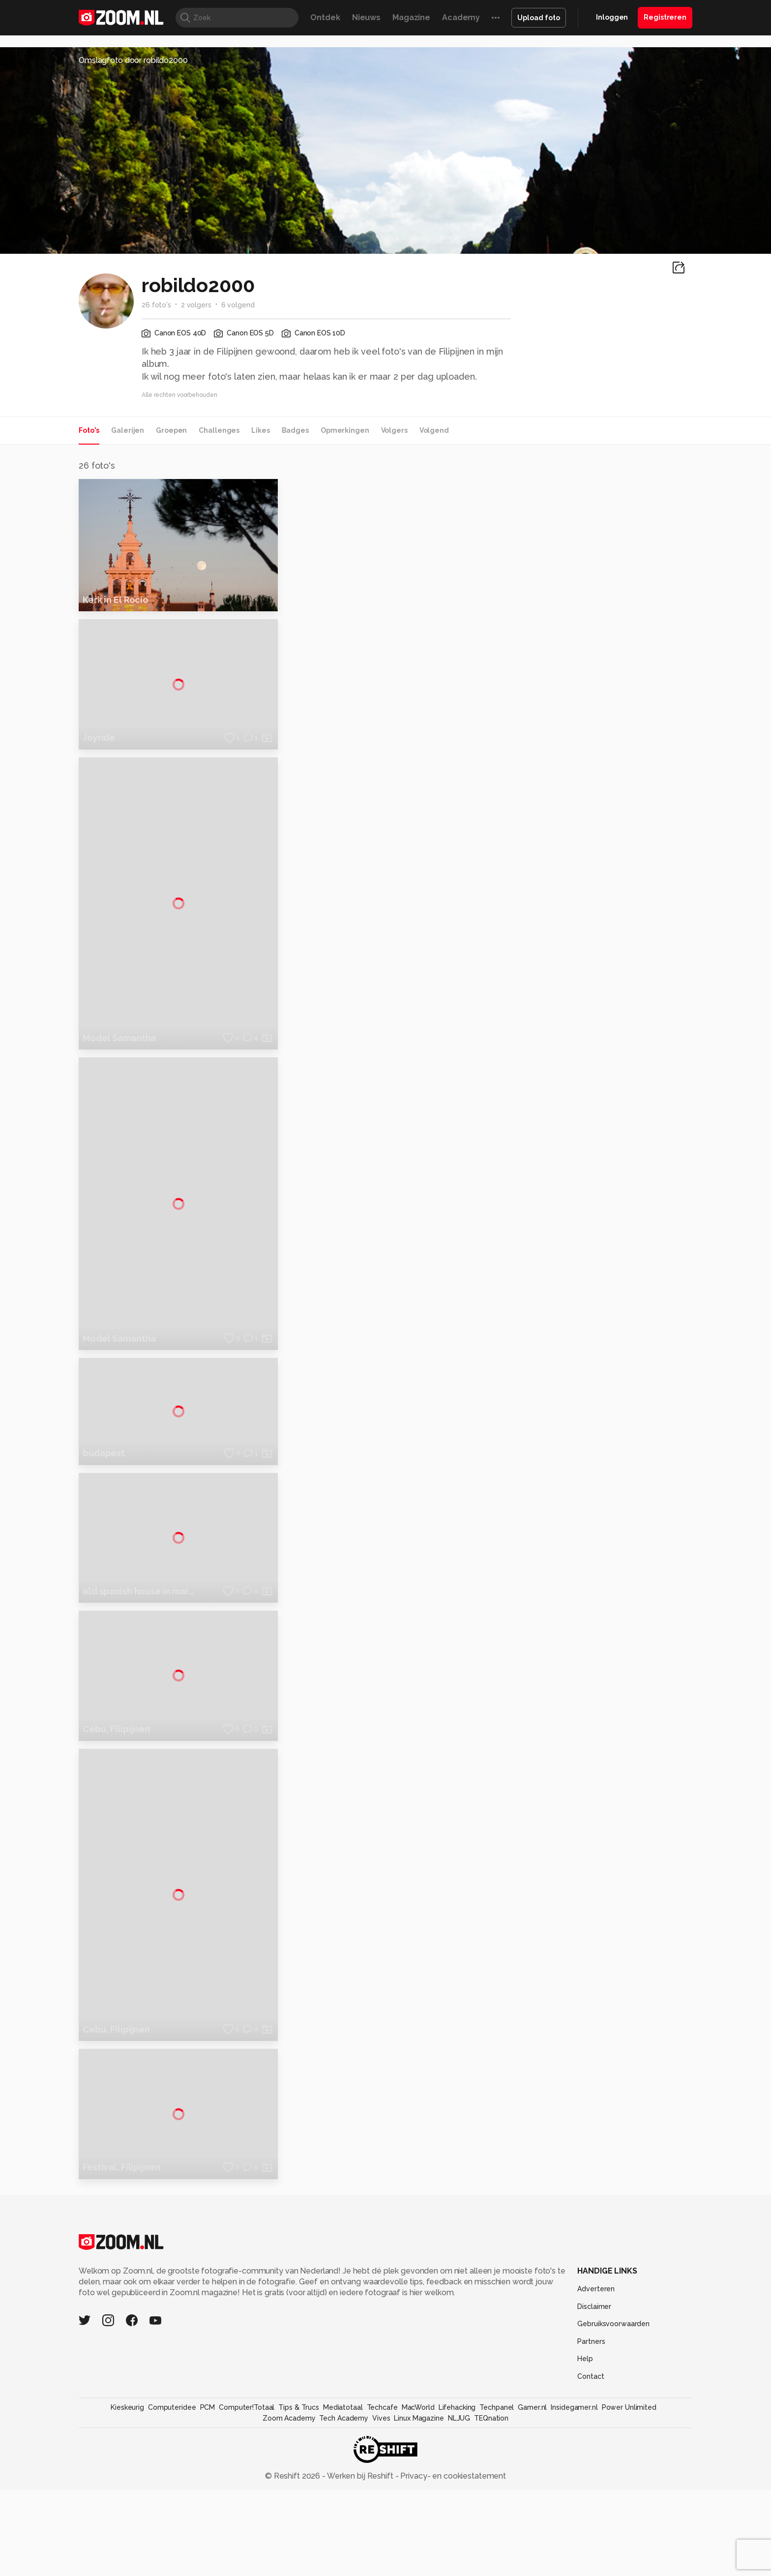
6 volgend (238, 305)
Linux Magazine (419, 2556)
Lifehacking (457, 2544)
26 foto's (156, 305)
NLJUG (459, 2556)
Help (585, 2496)
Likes (260, 430)
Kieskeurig (127, 2544)
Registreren (665, 17)
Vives (381, 2556)
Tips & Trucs (298, 2544)
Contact (590, 2514)
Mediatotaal (343, 2544)
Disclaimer (594, 2444)
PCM (207, 2544)
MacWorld (418, 2544)
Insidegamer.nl (574, 2544)
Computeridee (172, 2544)
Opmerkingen (345, 430)
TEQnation (491, 2556)
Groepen (171, 430)
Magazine (411, 17)
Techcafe (382, 2544)
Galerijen (127, 430)
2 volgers (196, 305)
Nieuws (366, 17)
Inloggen (612, 17)
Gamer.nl (532, 2544)
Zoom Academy (289, 2556)
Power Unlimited (629, 2544)
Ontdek (325, 17)
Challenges (219, 430)
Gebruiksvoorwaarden (613, 2461)
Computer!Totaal (246, 2544)
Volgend (434, 430)
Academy (461, 17)
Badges (295, 430)
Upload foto (538, 18)
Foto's (89, 430)
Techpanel (496, 2544)
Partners (591, 2479)
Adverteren (596, 2426)
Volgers (394, 430)
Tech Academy (343, 2556)
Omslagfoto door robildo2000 (133, 60)
